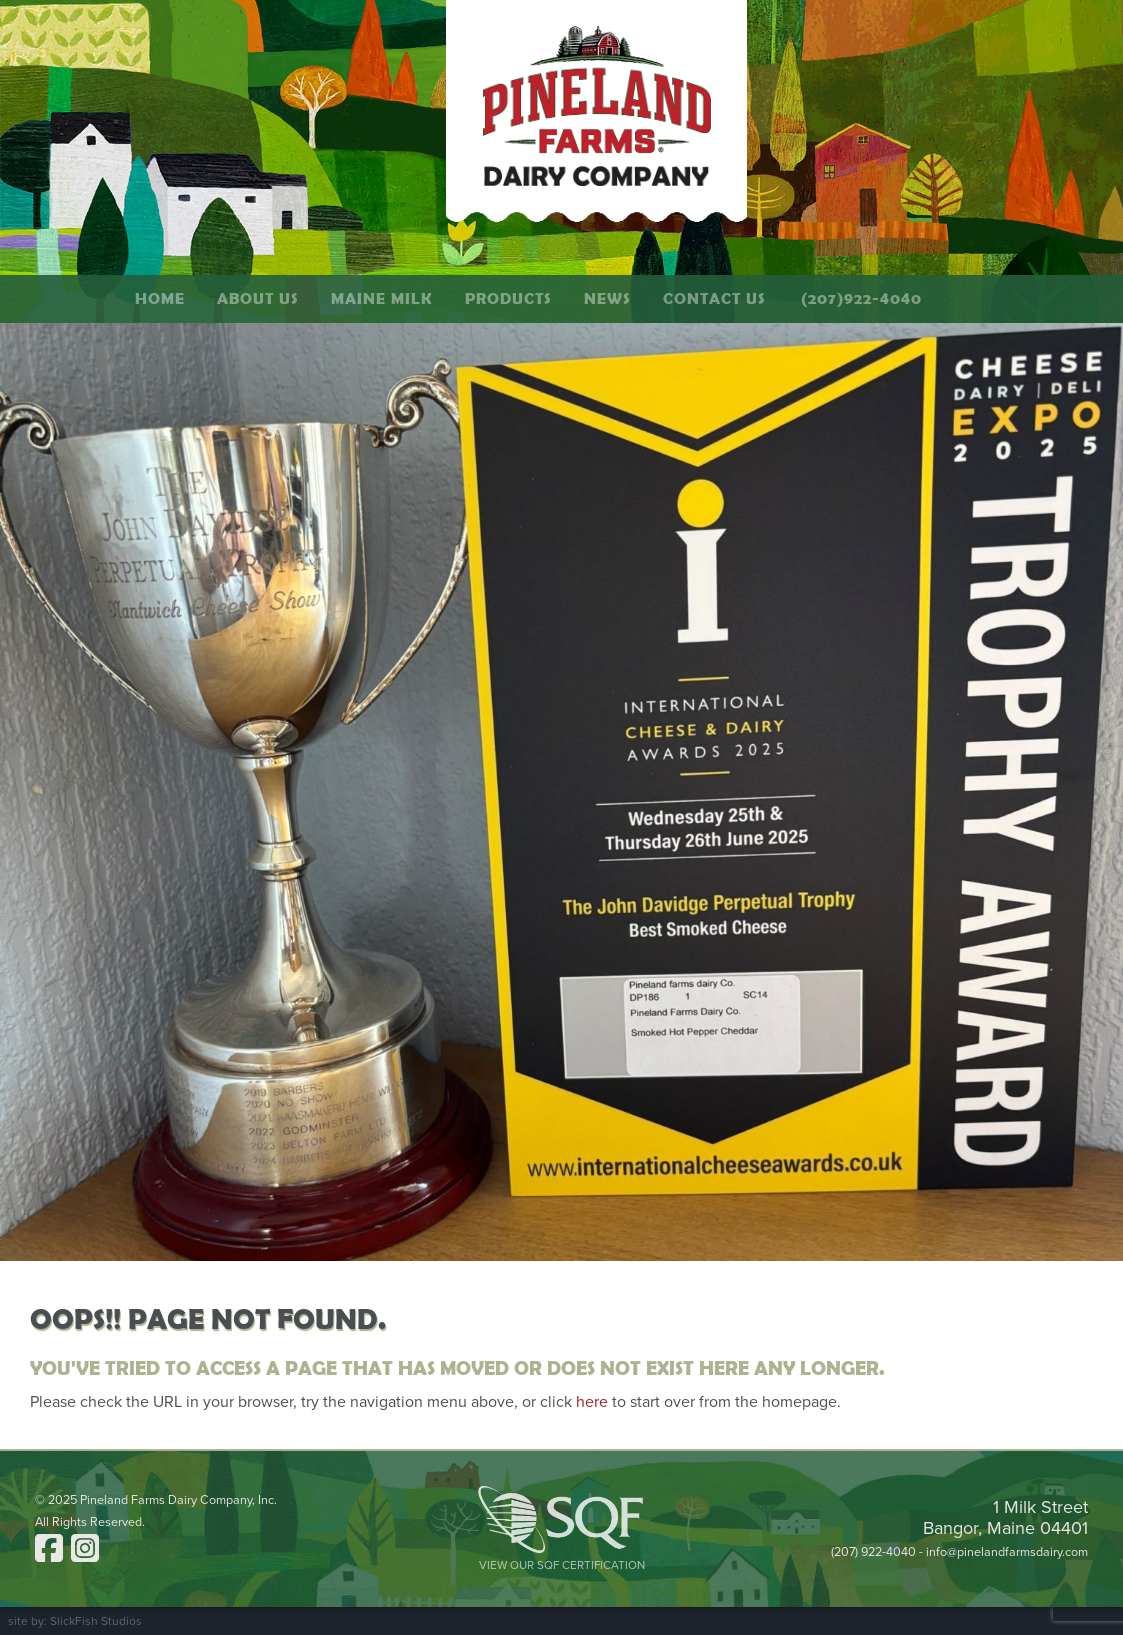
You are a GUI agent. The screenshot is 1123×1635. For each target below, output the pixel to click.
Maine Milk (382, 298)
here (592, 1402)
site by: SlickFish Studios (75, 1621)
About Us (258, 298)
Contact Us (714, 298)
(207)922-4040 (861, 298)
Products (508, 298)
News (607, 298)
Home (160, 298)
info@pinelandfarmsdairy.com (1007, 1552)
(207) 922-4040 (873, 1552)
